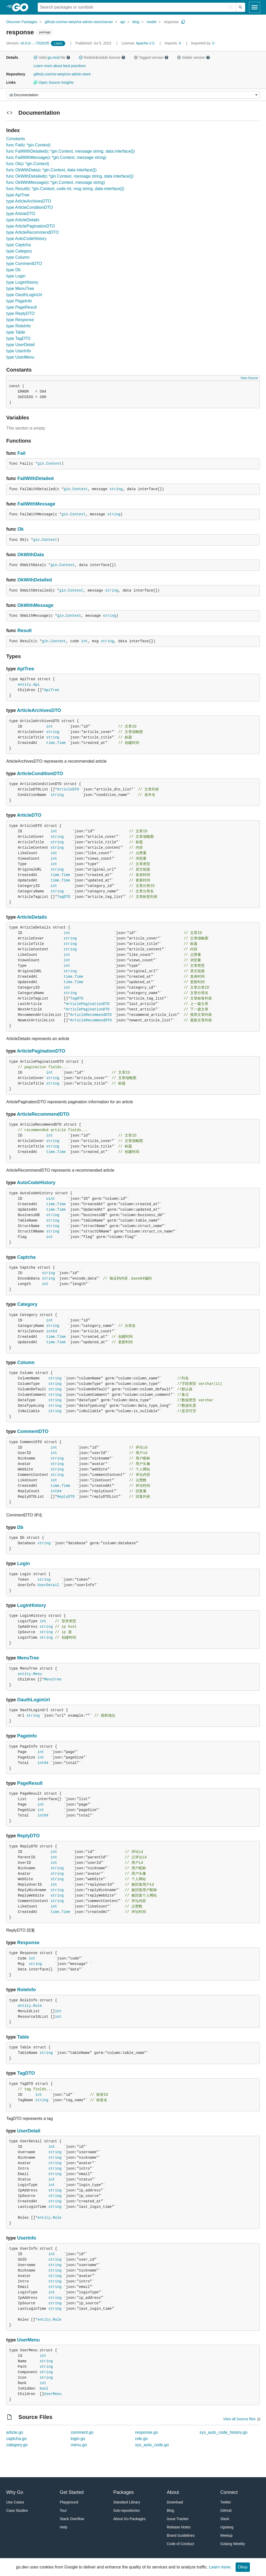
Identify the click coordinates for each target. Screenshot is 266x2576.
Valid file (52, 57)
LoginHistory (31, 1605)
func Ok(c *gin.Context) (27, 163)
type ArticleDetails (22, 220)
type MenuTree (20, 288)
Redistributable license (102, 57)
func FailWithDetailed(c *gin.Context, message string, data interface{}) (70, 151)
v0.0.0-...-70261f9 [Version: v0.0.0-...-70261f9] (28, 43)
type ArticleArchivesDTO (28, 201)
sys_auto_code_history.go (224, 2432)
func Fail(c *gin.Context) (28, 145)
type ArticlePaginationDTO (30, 226)
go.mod (54, 57)
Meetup (226, 2535)
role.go (141, 2438)
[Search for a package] (137, 7)
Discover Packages (21, 22)
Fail (21, 453)
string (116, 489)
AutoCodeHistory (36, 1182)
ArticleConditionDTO (40, 773)
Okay (243, 2567)
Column (26, 1362)
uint (50, 1199)
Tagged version (151, 57)
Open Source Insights (54, 82)
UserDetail (48, 1585)
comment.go (82, 2432)
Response (28, 1942)
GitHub (226, 2510)
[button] (36, 57)
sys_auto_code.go (152, 2445)
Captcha (26, 1257)
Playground (69, 2502)
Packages (123, 2492)
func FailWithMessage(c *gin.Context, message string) (56, 157)
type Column (18, 257)
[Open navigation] (254, 7)
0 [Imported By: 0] (203, 43)
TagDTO (63, 897)
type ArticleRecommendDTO (32, 232)
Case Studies (17, 2510)
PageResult (30, 1783)
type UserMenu (20, 357)
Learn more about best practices (60, 66)
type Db (13, 270)
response (171, 22)
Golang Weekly (232, 2544)
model (151, 22)
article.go (14, 2432)
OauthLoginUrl (33, 1699)
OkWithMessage (35, 605)
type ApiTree (17, 195)
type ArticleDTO (20, 213)
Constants (15, 139)
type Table (15, 332)
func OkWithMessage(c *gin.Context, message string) (55, 182)
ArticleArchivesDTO (39, 710)
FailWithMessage (36, 504)
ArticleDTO (68, 789)
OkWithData (30, 554)
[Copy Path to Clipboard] (183, 22)
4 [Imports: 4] (173, 43)
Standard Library (126, 2502)
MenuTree (28, 1657)
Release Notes (179, 2527)
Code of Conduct (180, 2544)
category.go (17, 2445)
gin (40, 464)
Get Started (72, 2492)
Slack (224, 2519)
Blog (170, 2510)
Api (36, 685)
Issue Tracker (178, 2519)
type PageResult (21, 307)
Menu (37, 1674)
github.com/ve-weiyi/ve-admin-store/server (79, 22)
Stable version (193, 57)
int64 (51, 1331)
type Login (15, 276)
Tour (63, 2510)
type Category (19, 251)
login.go (78, 2438)
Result (24, 630)
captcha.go (16, 2438)
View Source (249, 378)
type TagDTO (18, 338)
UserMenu (28, 2340)
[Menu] (133, 95)
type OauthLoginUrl (24, 295)
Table (23, 2037)
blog (135, 22)
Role (37, 2006)
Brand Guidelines (181, 2535)
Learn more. (220, 2567)
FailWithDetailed (35, 478)
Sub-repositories (126, 2510)
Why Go (14, 2492)
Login (23, 1563)
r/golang (227, 2527)
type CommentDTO (24, 263)
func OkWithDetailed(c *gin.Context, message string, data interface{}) (70, 176)
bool (44, 2388)
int (84, 641)
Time (61, 743)
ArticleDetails (32, 917)
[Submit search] (240, 7)
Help (63, 2527)
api (122, 22)
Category (27, 1304)
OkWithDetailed (34, 579)
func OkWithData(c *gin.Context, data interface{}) (51, 170)
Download (175, 2502)
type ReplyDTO (20, 313)
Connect (229, 2492)
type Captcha (18, 245)
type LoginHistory (22, 282)
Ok (20, 529)
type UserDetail (20, 344)
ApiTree (25, 668)
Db (20, 1527)
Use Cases (15, 2502)
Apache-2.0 (145, 43)
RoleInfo (26, 1989)
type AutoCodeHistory (26, 238)
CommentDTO (33, 1431)
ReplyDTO (66, 1497)
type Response (20, 319)
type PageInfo (19, 301)
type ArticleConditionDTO (29, 207)
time (50, 743)
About (173, 2492)
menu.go (79, 2445)
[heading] (22, 7)
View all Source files (239, 2419)
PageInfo (27, 1735)
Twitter (225, 2502)
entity (24, 685)
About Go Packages (129, 2519)
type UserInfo (18, 351)
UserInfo (26, 2238)
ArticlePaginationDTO (87, 1004)
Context (54, 464)
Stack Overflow (72, 2519)
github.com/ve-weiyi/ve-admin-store (62, 74)
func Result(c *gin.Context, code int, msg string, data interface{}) (65, 188)
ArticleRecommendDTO (91, 1015)
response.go (146, 2432)
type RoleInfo (18, 326)
